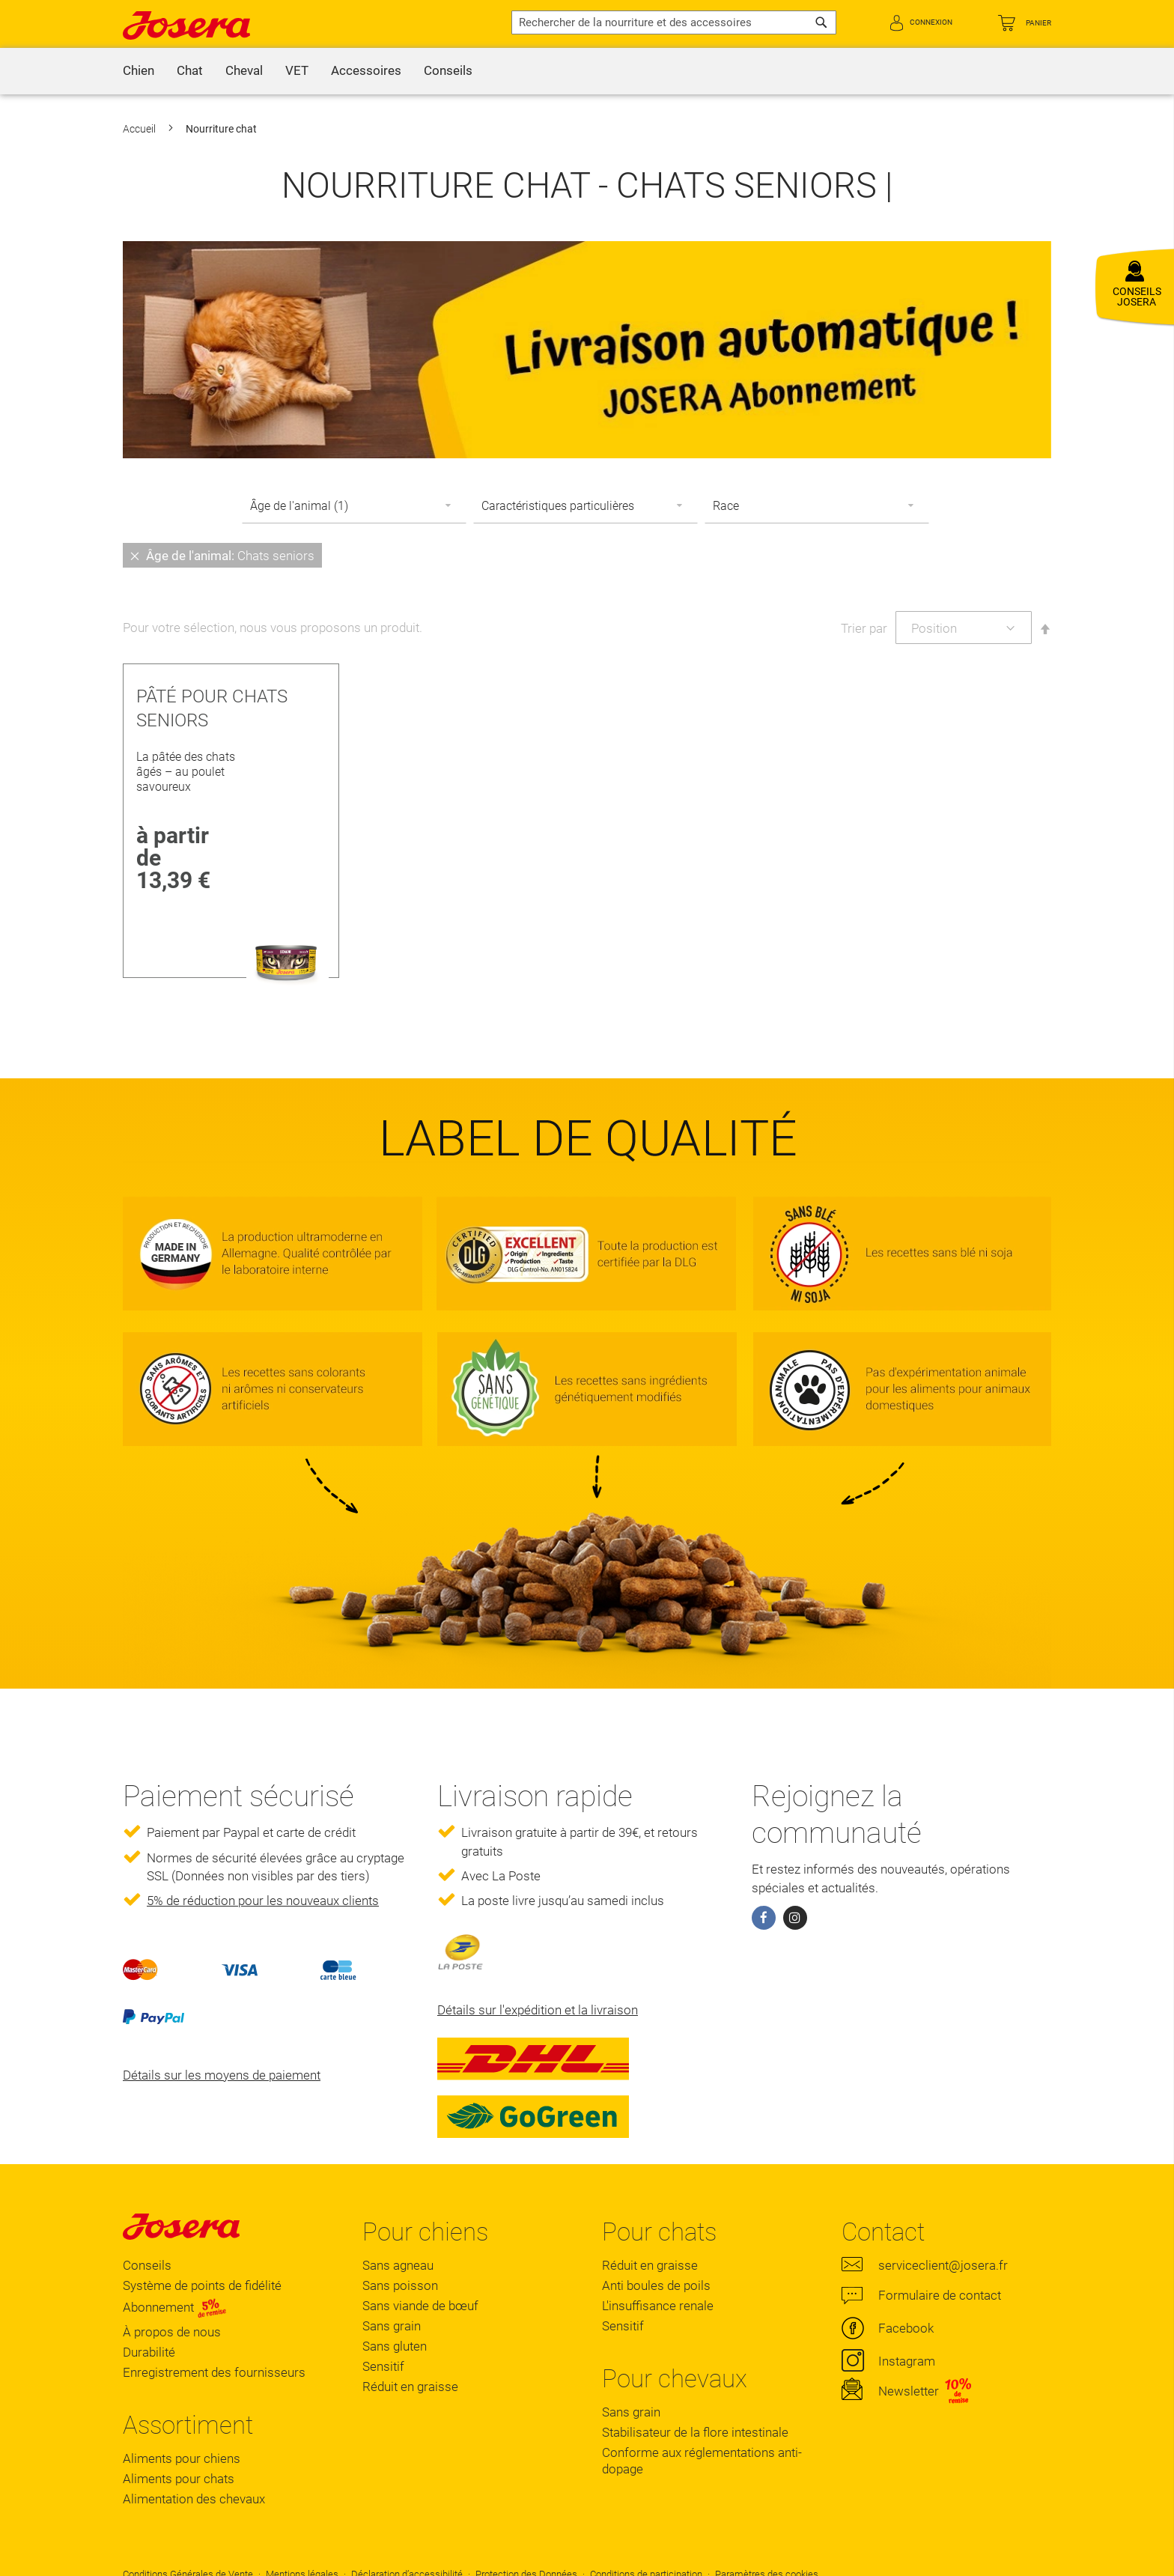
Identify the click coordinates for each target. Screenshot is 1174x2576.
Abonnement (175, 2307)
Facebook (906, 2328)
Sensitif (383, 2366)
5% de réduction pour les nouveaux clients (263, 1900)
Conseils (147, 2265)
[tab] (587, 555)
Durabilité (149, 2352)
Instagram (906, 2361)
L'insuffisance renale (658, 2305)
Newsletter (908, 2391)
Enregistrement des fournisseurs (214, 2372)
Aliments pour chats (178, 2478)
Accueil (140, 129)
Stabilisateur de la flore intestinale (695, 2432)
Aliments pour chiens (181, 2458)
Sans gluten (394, 2346)
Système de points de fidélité (202, 2285)
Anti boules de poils (656, 2285)
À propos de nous (172, 2331)
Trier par (864, 628)
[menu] (587, 71)
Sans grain (391, 2325)
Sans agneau (398, 2265)
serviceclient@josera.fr (943, 2265)
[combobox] (673, 22)
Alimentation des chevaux (194, 2498)
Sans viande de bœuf (420, 2305)
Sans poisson (400, 2285)
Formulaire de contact (939, 2295)
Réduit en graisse (410, 2386)
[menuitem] (138, 71)
